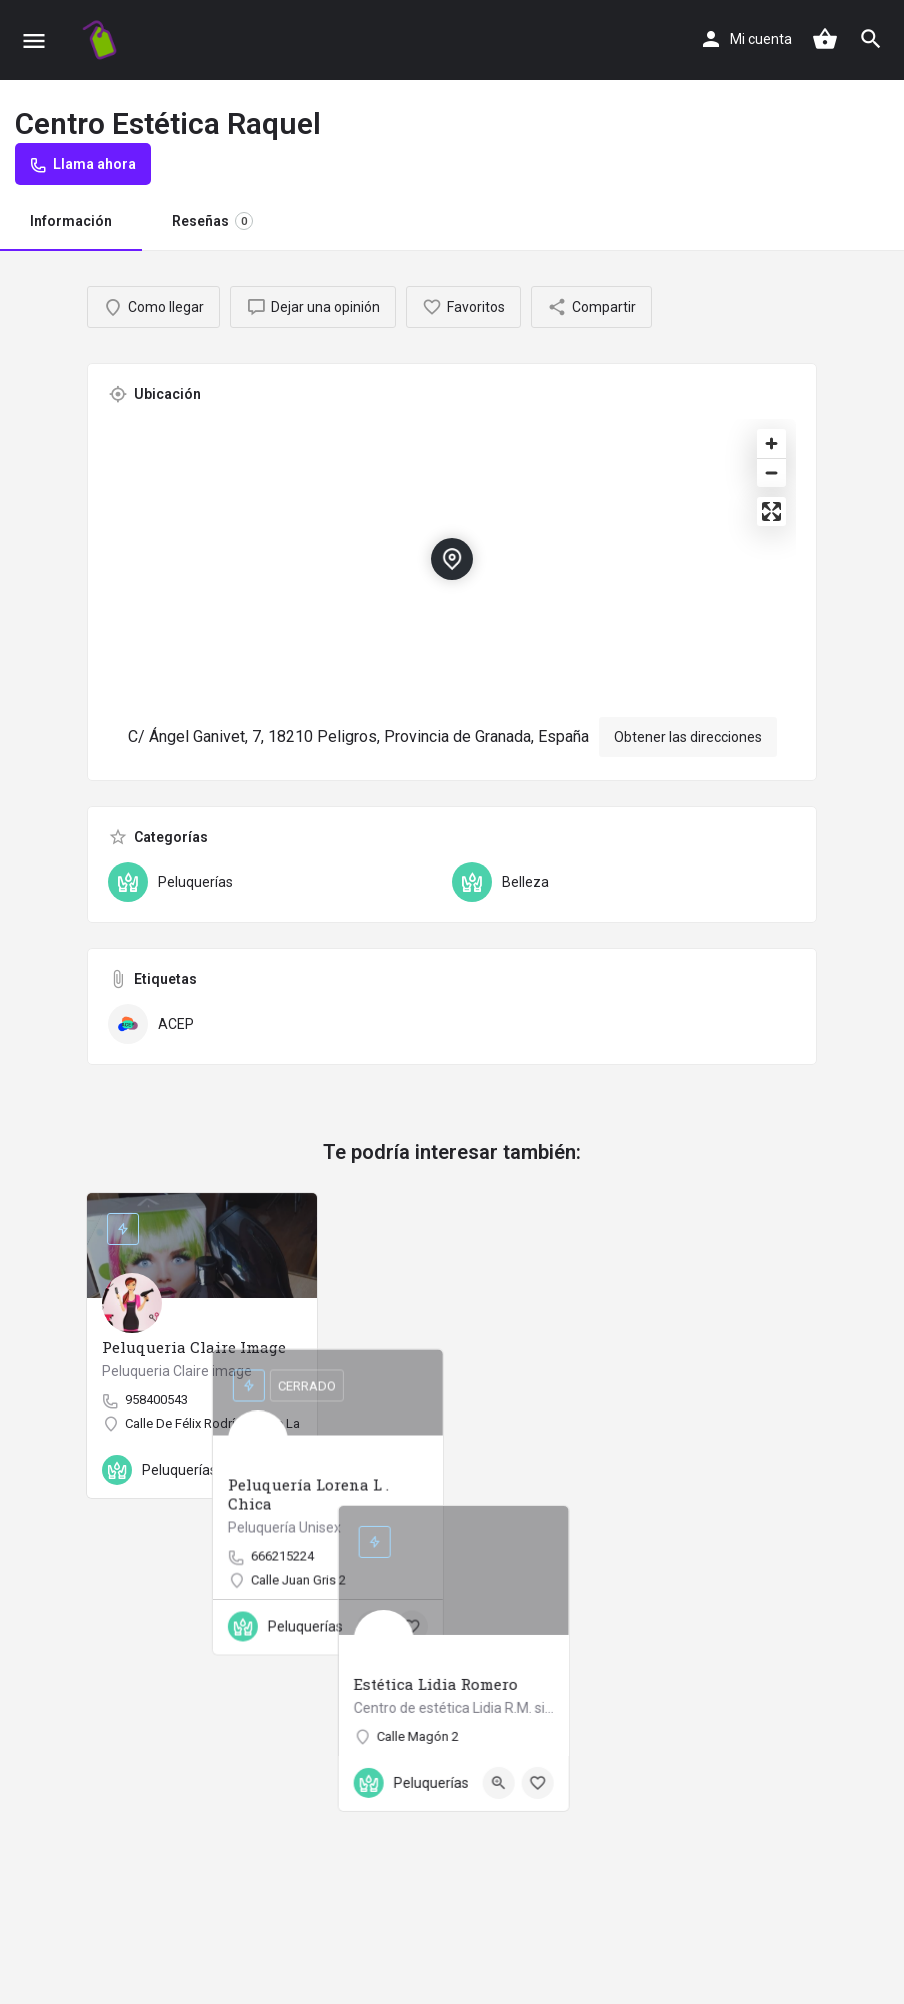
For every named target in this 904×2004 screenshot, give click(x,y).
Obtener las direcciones (688, 737)
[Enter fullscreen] (771, 511)
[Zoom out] (771, 472)
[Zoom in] (771, 443)
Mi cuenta (761, 39)
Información (71, 221)
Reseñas (212, 221)
